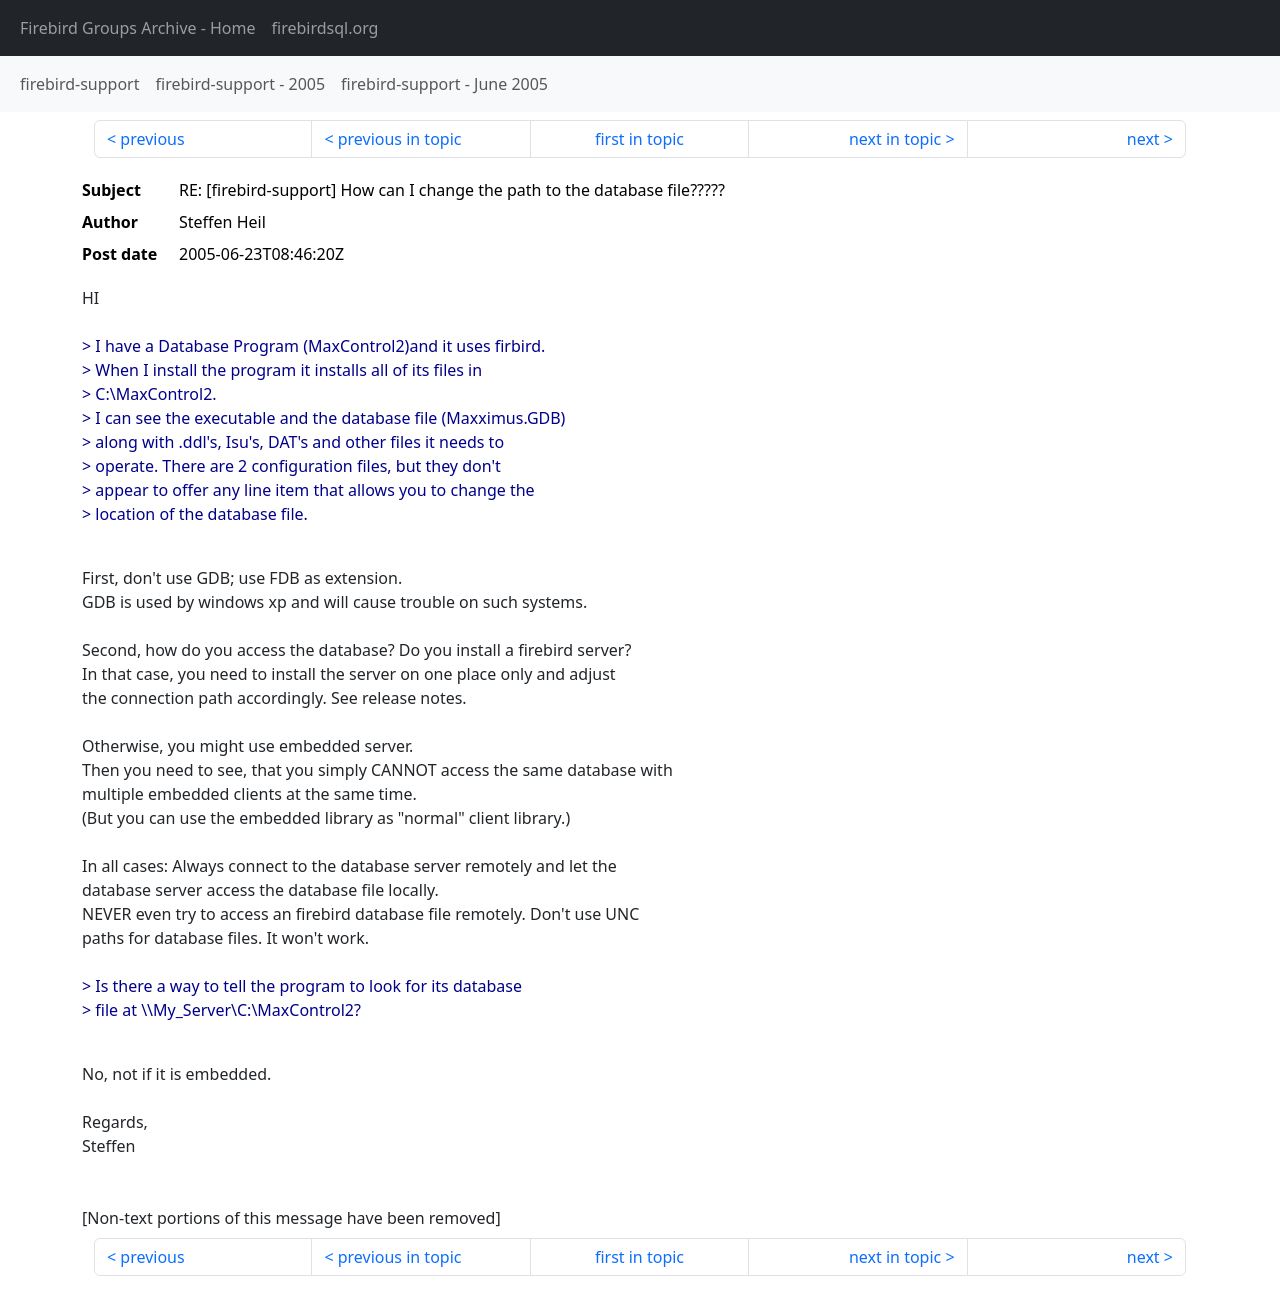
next (1143, 139)
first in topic (639, 139)
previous (152, 139)
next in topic (895, 139)
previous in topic (400, 139)
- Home (138, 28)
